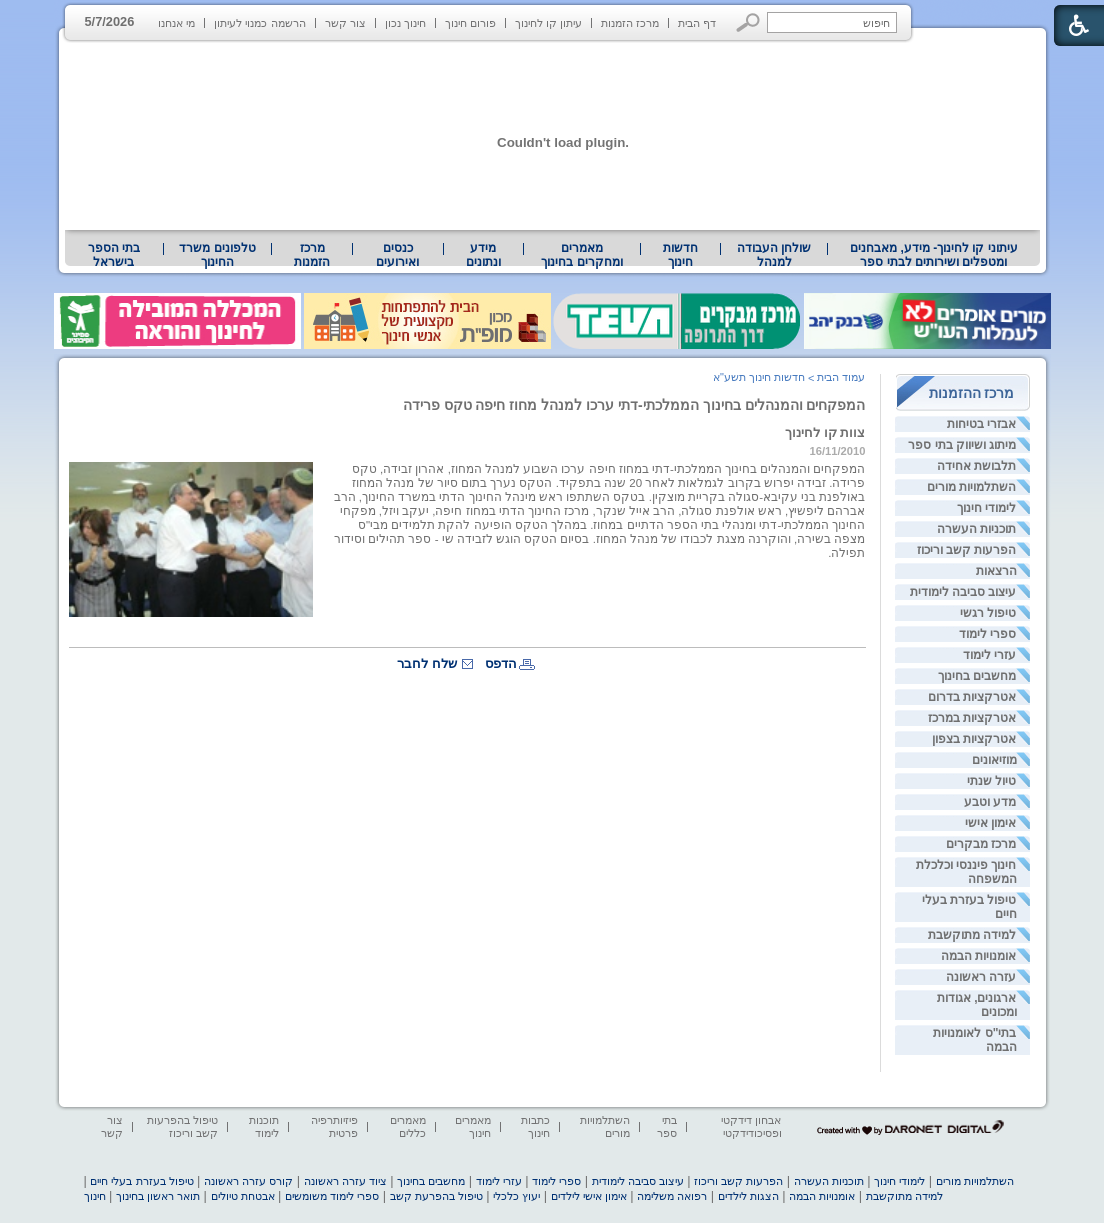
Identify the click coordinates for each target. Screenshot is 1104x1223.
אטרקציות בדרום (972, 697)
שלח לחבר (427, 663)
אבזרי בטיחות (981, 424)
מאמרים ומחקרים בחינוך (581, 255)
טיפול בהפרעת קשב (436, 1196)
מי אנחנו (176, 23)
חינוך (95, 1196)
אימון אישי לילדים (589, 1196)
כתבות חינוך (535, 1126)
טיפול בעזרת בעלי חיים (141, 1181)
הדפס (501, 663)
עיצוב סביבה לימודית (963, 592)
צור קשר (345, 23)
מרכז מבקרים (981, 844)
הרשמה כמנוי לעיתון (259, 23)
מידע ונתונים (483, 255)
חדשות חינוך (680, 255)
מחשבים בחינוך (977, 676)
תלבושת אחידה (976, 466)
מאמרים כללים (408, 1126)
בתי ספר (667, 1126)
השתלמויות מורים (971, 487)
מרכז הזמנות (630, 23)
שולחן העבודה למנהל (774, 255)
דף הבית (697, 23)
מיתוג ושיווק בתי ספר (962, 445)
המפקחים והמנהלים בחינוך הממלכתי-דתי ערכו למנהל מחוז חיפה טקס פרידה (634, 405)
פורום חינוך (470, 23)
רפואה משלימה (672, 1196)
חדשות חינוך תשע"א (759, 377)
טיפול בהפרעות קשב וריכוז (182, 1126)
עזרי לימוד (989, 655)
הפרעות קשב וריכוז (967, 550)
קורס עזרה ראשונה (248, 1181)
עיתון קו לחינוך (548, 23)
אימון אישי (990, 823)
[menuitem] (933, 255)
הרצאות (996, 571)
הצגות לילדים (748, 1196)
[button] (748, 22)
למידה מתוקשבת (972, 935)
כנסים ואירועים (397, 255)
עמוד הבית (841, 377)
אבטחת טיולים (243, 1196)
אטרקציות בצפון (974, 739)
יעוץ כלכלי (516, 1196)
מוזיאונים (994, 760)
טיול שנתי (991, 781)
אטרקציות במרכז (972, 718)
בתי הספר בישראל (114, 255)
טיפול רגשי (988, 613)
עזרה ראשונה (981, 977)
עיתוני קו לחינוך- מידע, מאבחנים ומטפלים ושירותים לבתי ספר (934, 255)
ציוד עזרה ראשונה (345, 1181)
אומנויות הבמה (978, 956)
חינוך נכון (405, 23)
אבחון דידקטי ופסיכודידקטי (751, 1126)
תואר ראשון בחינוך (158, 1196)
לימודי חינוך (986, 508)
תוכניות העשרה (976, 529)
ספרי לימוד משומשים (332, 1196)
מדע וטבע (990, 802)
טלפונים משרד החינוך (217, 255)
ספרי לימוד (987, 634)
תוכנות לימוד (264, 1126)
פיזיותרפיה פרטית (334, 1126)
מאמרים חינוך (473, 1126)
